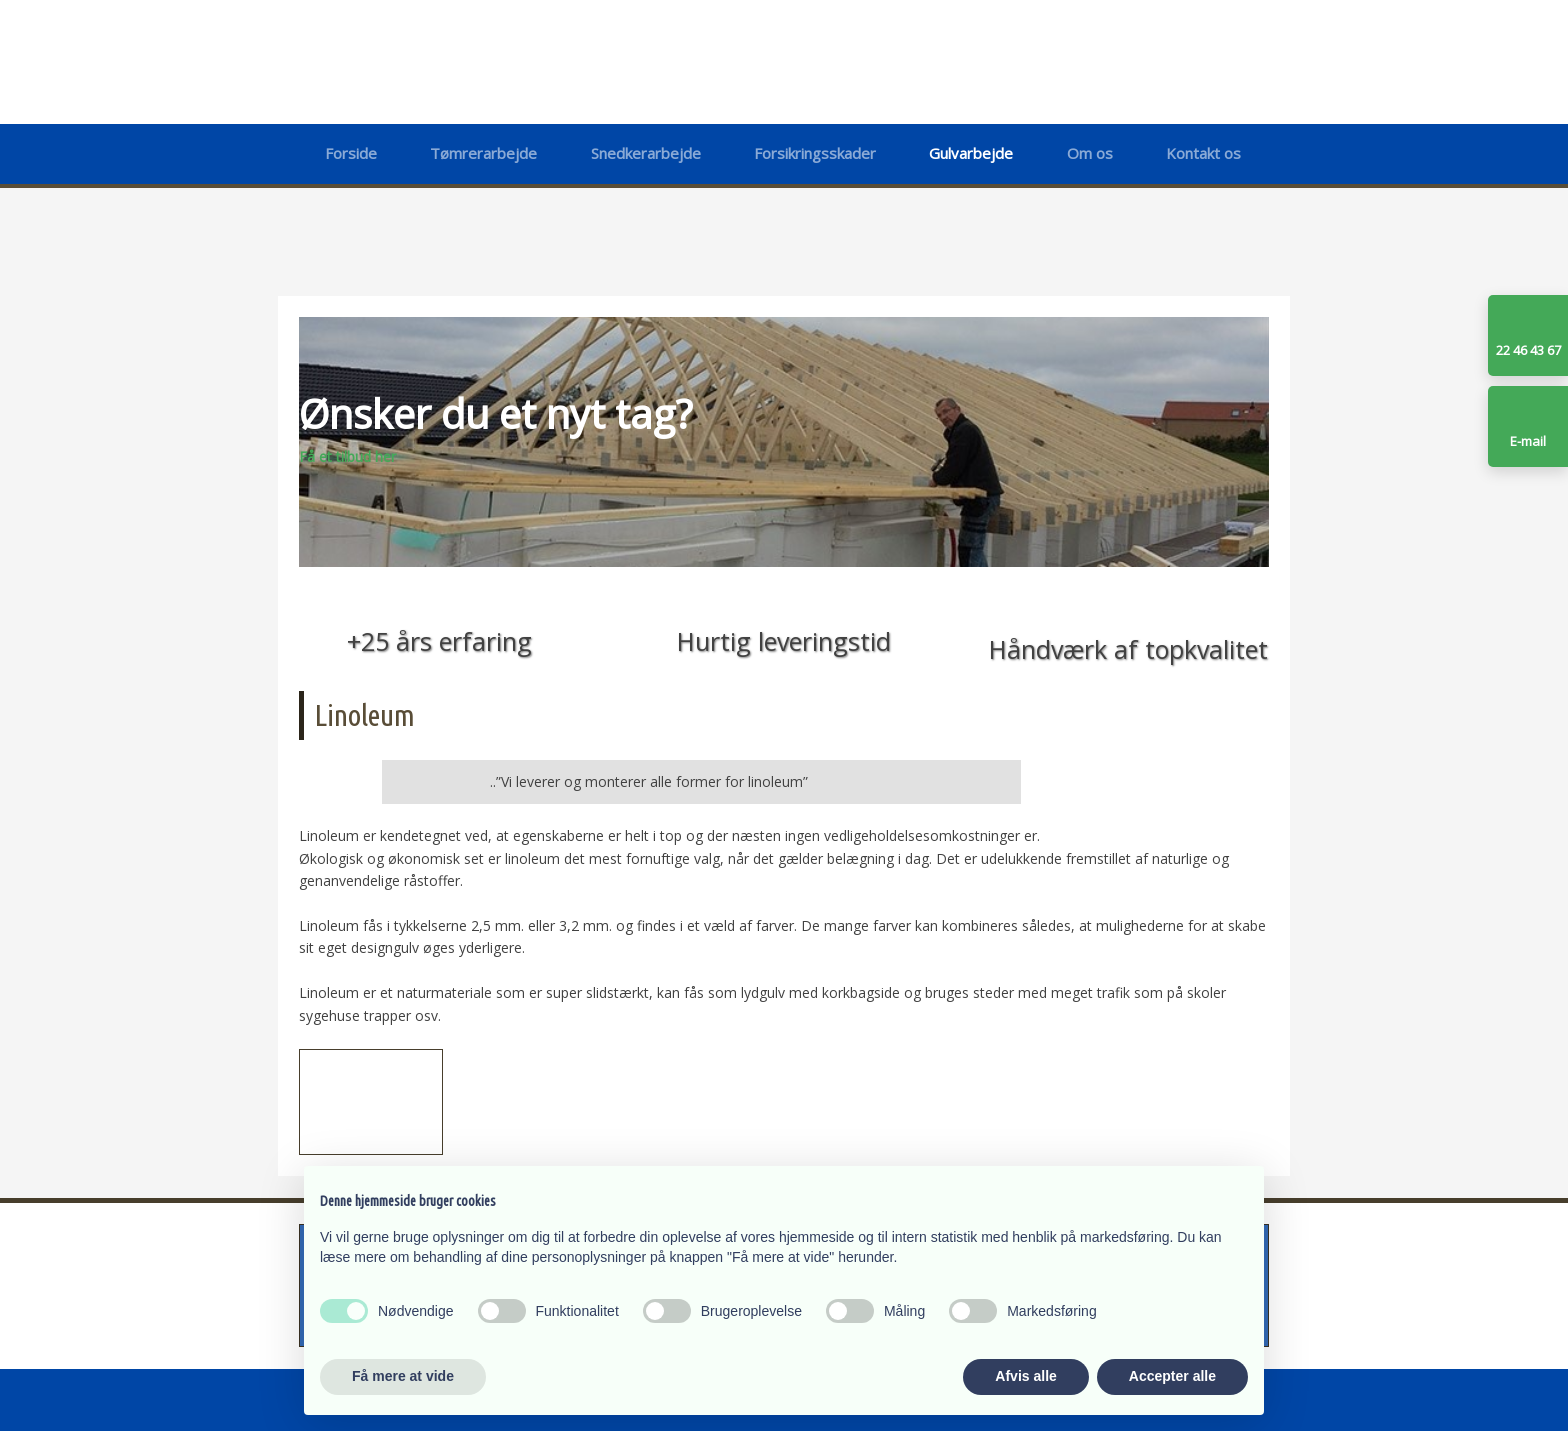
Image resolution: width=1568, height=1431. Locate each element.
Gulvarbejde (971, 153)
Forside (351, 153)
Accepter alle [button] (1172, 1376)
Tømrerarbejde (483, 153)
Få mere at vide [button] (403, 1376)
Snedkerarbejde (646, 153)
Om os (1090, 153)
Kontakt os (1203, 153)
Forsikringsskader (815, 153)
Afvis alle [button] (1025, 1376)
